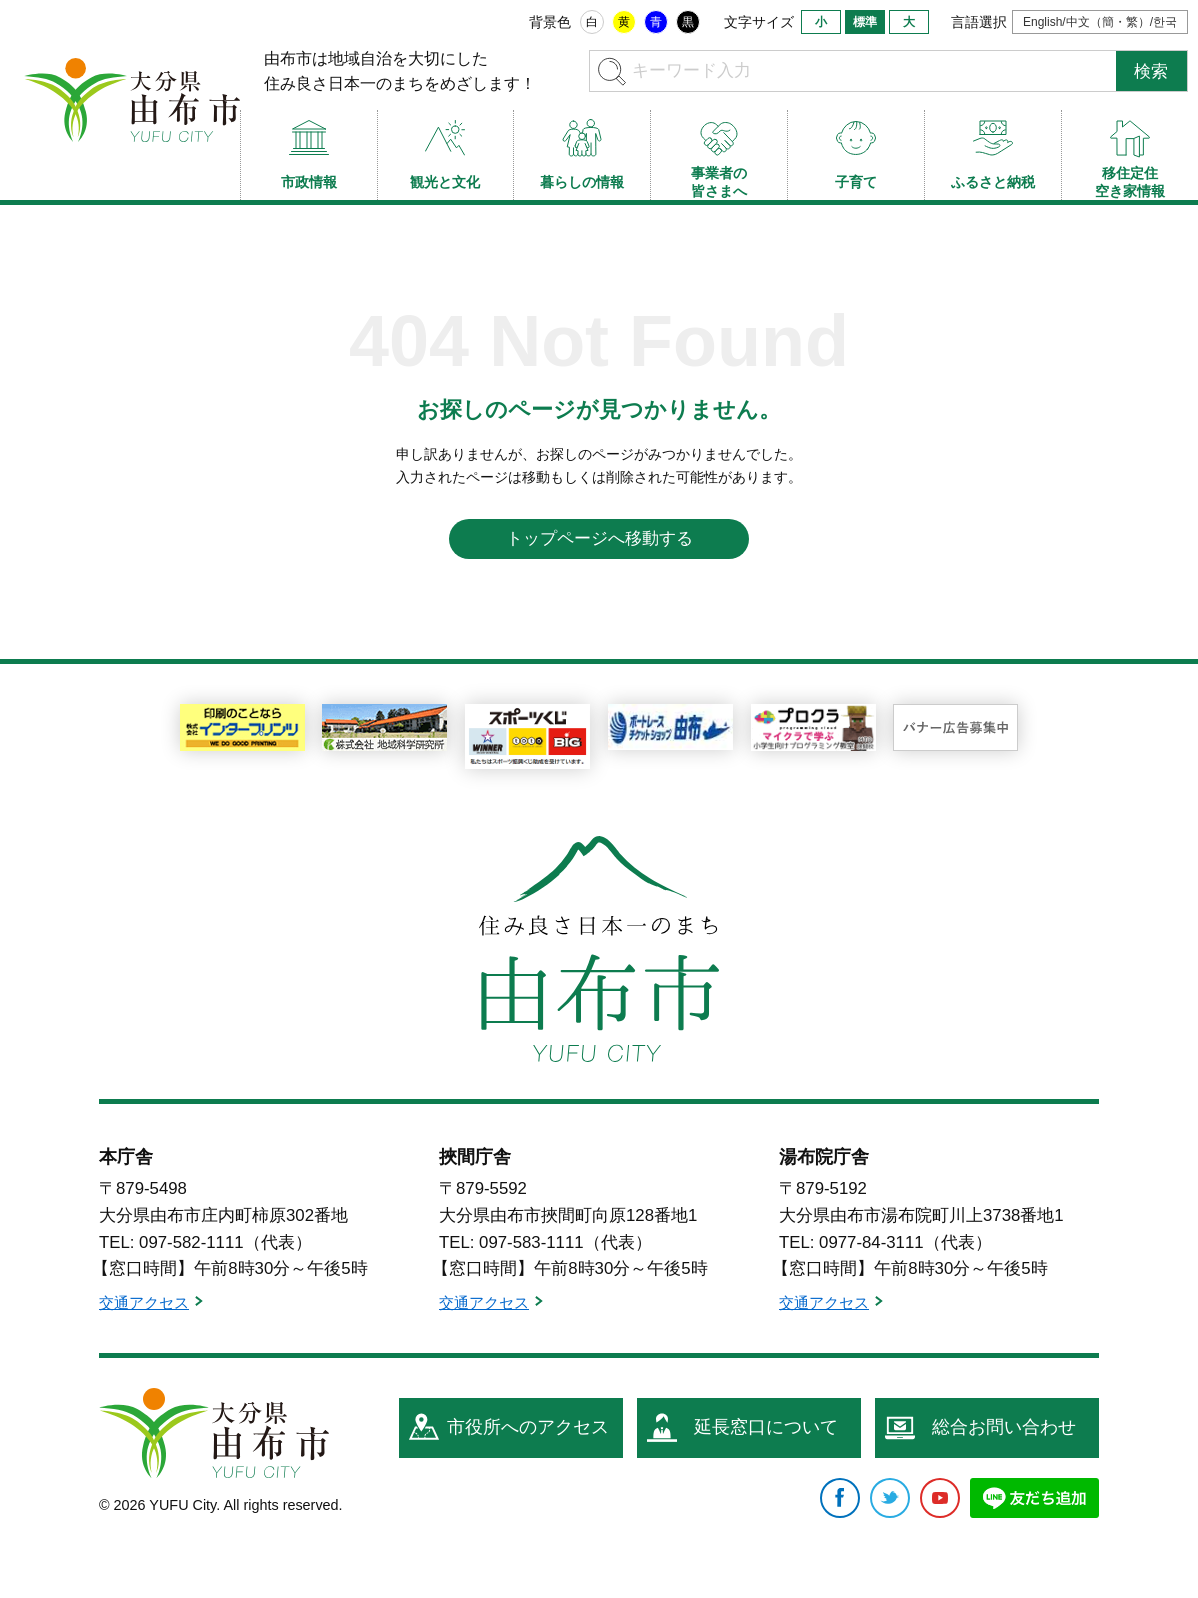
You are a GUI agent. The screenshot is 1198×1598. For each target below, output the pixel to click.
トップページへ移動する (599, 538)
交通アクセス (144, 1302)
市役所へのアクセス (528, 1427)
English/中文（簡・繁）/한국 (1100, 22)
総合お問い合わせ (1004, 1427)
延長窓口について (766, 1427)
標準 (865, 22)
